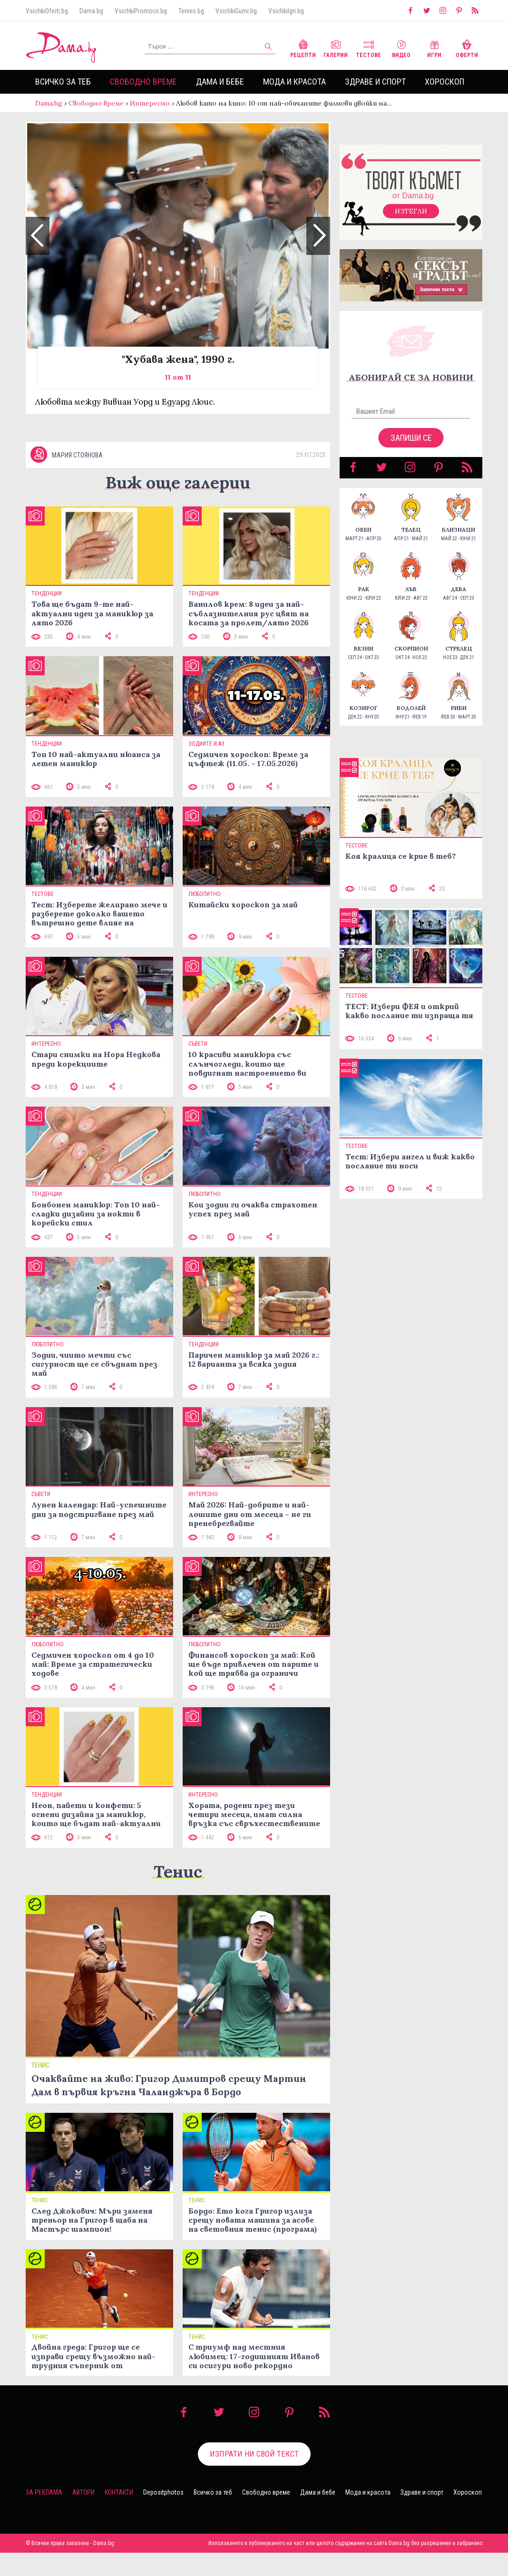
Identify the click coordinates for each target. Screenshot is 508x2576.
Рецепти (303, 47)
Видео (401, 47)
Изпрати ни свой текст (254, 2477)
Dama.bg (91, 11)
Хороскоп (444, 82)
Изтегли (411, 220)
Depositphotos (163, 2515)
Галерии (335, 47)
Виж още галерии (178, 505)
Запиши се (411, 447)
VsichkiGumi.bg (236, 11)
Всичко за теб (63, 82)
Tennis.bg (191, 11)
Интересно (150, 103)
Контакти (119, 2515)
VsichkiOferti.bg (47, 11)
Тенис (178, 1894)
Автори (83, 2515)
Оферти (467, 47)
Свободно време (143, 82)
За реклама (44, 2515)
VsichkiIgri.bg (286, 11)
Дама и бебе (220, 82)
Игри (434, 47)
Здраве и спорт (375, 82)
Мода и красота (294, 82)
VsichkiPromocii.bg (141, 11)
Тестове (368, 47)
